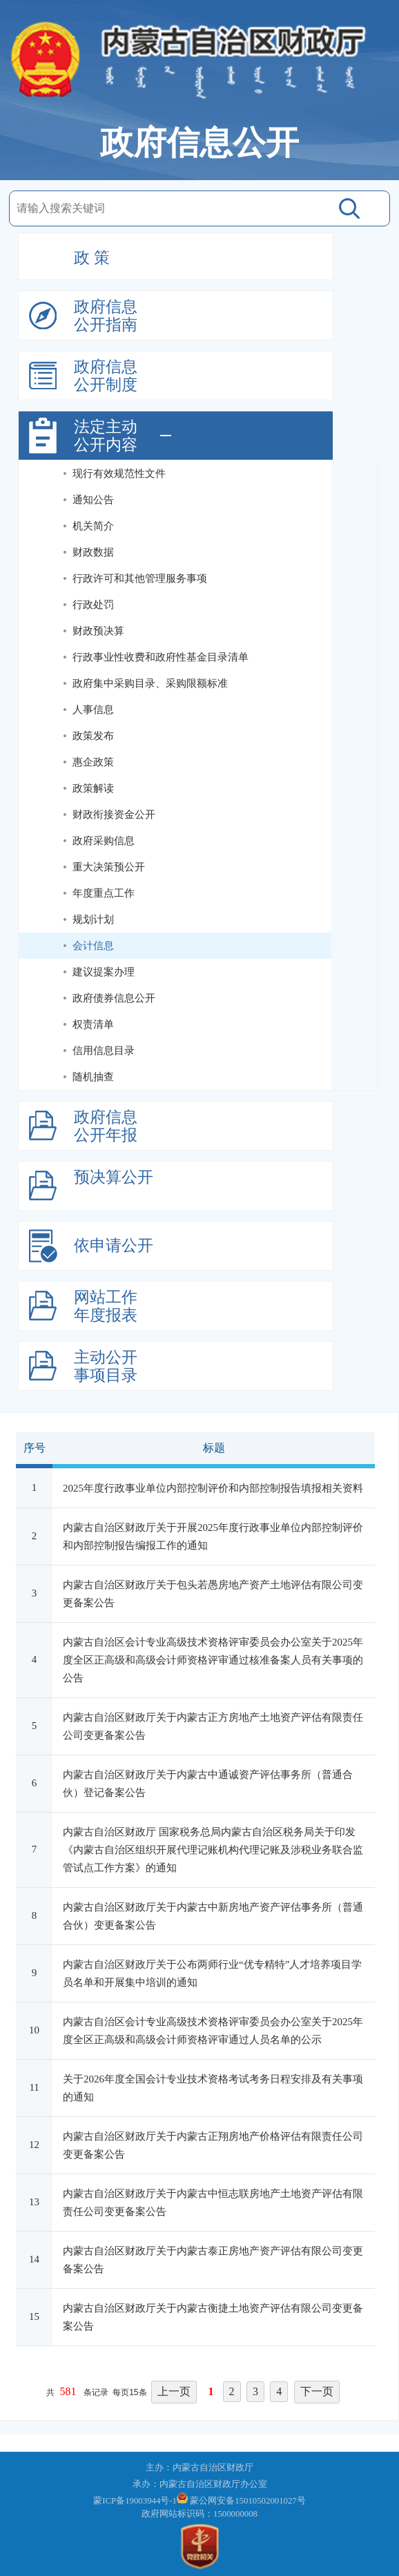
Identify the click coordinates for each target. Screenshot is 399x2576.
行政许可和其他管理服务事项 (139, 578)
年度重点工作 (103, 893)
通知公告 (93, 499)
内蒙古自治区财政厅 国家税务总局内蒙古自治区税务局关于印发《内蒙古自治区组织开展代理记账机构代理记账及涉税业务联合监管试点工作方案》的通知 (213, 1849)
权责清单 (93, 1024)
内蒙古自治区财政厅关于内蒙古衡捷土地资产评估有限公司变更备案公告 (213, 2317)
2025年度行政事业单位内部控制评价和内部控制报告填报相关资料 (213, 1488)
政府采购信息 (103, 840)
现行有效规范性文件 (119, 473)
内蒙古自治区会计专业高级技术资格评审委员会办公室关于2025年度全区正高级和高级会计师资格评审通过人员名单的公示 (213, 2030)
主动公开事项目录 (105, 1366)
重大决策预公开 (108, 866)
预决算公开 (113, 1177)
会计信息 (93, 945)
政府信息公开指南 (105, 315)
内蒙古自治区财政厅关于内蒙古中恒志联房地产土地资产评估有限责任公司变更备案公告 (213, 2202)
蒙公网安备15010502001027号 (248, 2501)
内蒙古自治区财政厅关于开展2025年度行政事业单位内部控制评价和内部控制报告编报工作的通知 (213, 1536)
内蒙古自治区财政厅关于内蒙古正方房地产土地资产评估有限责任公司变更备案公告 (213, 1726)
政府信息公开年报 (105, 1126)
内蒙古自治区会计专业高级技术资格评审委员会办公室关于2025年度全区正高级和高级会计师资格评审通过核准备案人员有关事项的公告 (213, 1660)
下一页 (316, 2391)
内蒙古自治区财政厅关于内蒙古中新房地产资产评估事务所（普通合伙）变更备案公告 (213, 1916)
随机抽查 (93, 1076)
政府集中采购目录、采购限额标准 (150, 683)
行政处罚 (93, 604)
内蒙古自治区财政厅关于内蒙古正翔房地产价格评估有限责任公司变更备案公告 (213, 2145)
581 (68, 2391)
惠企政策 (93, 762)
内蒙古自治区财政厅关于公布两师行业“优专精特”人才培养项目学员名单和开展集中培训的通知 (212, 1973)
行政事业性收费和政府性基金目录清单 (160, 657)
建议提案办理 (103, 971)
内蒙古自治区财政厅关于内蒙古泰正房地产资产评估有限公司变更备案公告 (213, 2259)
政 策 (92, 257)
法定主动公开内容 (105, 435)
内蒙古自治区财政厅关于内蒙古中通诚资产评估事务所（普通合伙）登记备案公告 (208, 1783)
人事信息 (93, 709)
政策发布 (93, 735)
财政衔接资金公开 (113, 814)
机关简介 (93, 525)
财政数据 (93, 552)
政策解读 (93, 788)
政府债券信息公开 (113, 998)
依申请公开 (113, 1245)
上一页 (174, 2391)
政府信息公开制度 (105, 375)
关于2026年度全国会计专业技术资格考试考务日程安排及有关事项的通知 (213, 2088)
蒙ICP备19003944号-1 (135, 2501)
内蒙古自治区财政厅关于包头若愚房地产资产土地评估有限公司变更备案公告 (213, 1593)
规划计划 (93, 919)
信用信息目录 (103, 1050)
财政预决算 (98, 630)
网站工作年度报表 (105, 1306)
